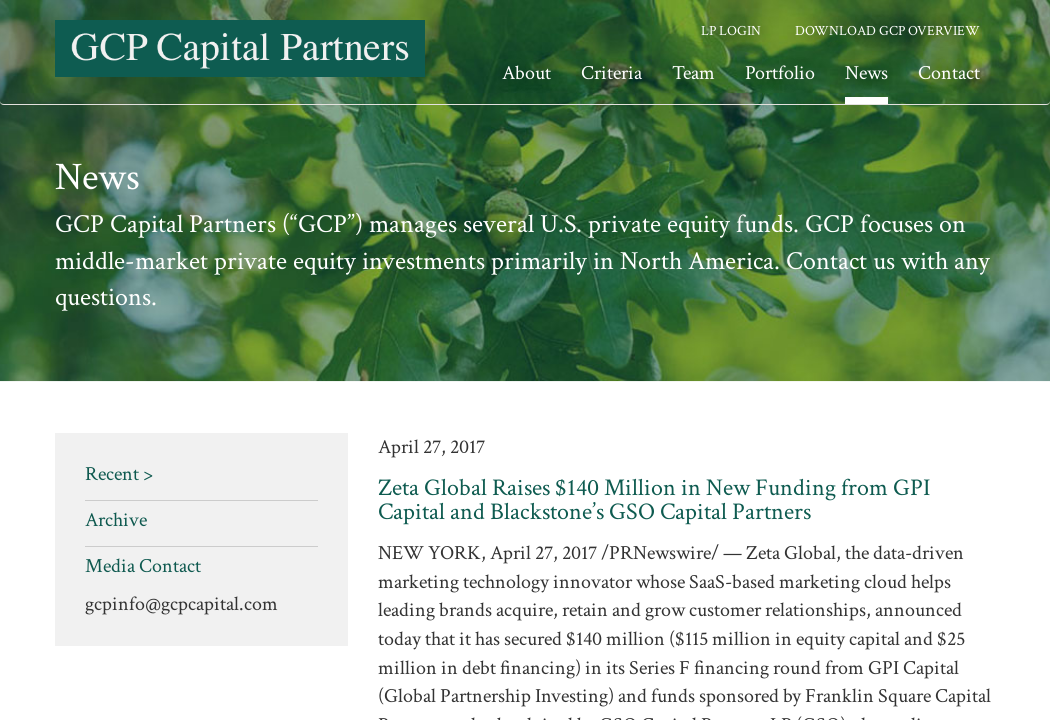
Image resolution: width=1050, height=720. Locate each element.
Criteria (611, 73)
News (866, 73)
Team (693, 73)
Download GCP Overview (887, 31)
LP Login (731, 31)
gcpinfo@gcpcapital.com (181, 604)
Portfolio (780, 73)
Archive (116, 520)
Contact (949, 73)
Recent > (119, 474)
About (526, 73)
